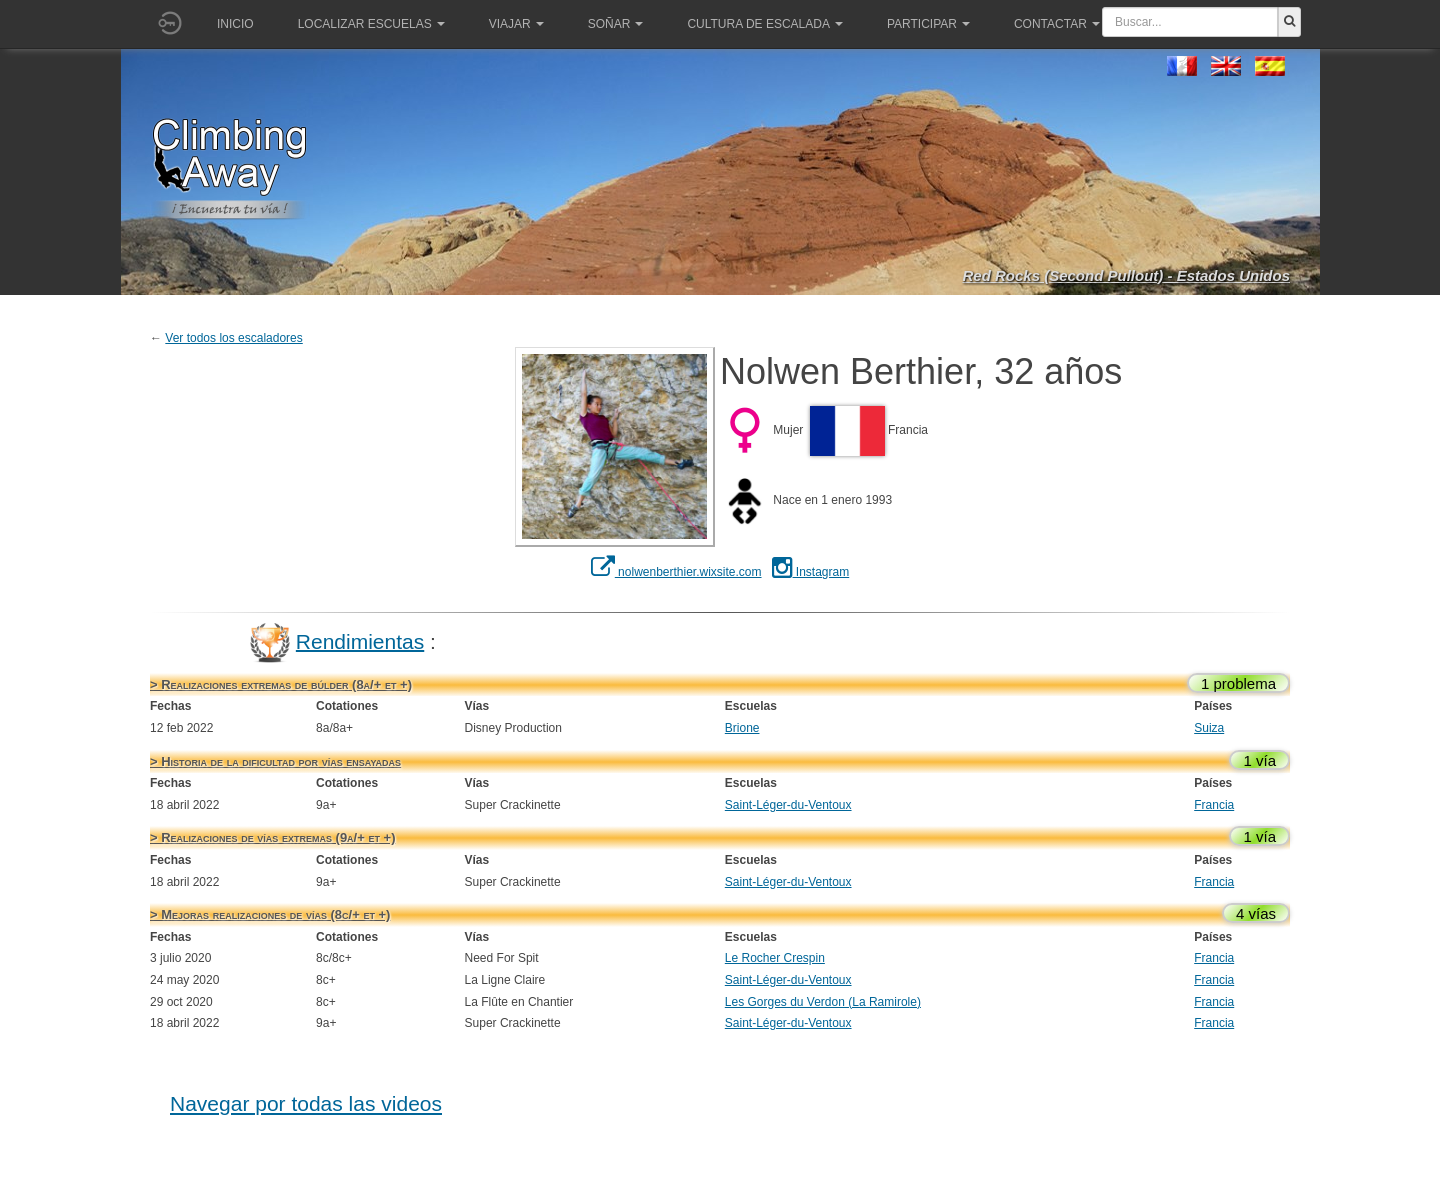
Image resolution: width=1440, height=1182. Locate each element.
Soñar (616, 24)
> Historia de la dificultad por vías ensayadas (275, 761)
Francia (1214, 805)
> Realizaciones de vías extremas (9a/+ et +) (272, 837)
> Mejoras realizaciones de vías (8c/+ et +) (270, 914)
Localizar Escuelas (371, 24)
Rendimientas (360, 640)
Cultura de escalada (764, 24)
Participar (928, 24)
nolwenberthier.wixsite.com (676, 572)
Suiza (1209, 728)
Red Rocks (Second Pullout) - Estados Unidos (1126, 275)
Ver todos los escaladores (233, 338)
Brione (742, 728)
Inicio (235, 24)
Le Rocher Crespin (775, 958)
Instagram (811, 572)
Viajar (516, 24)
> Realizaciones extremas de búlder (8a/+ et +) (281, 684)
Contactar (1057, 24)
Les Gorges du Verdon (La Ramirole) (823, 1002)
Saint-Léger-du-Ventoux (788, 805)
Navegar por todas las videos (306, 1103)
